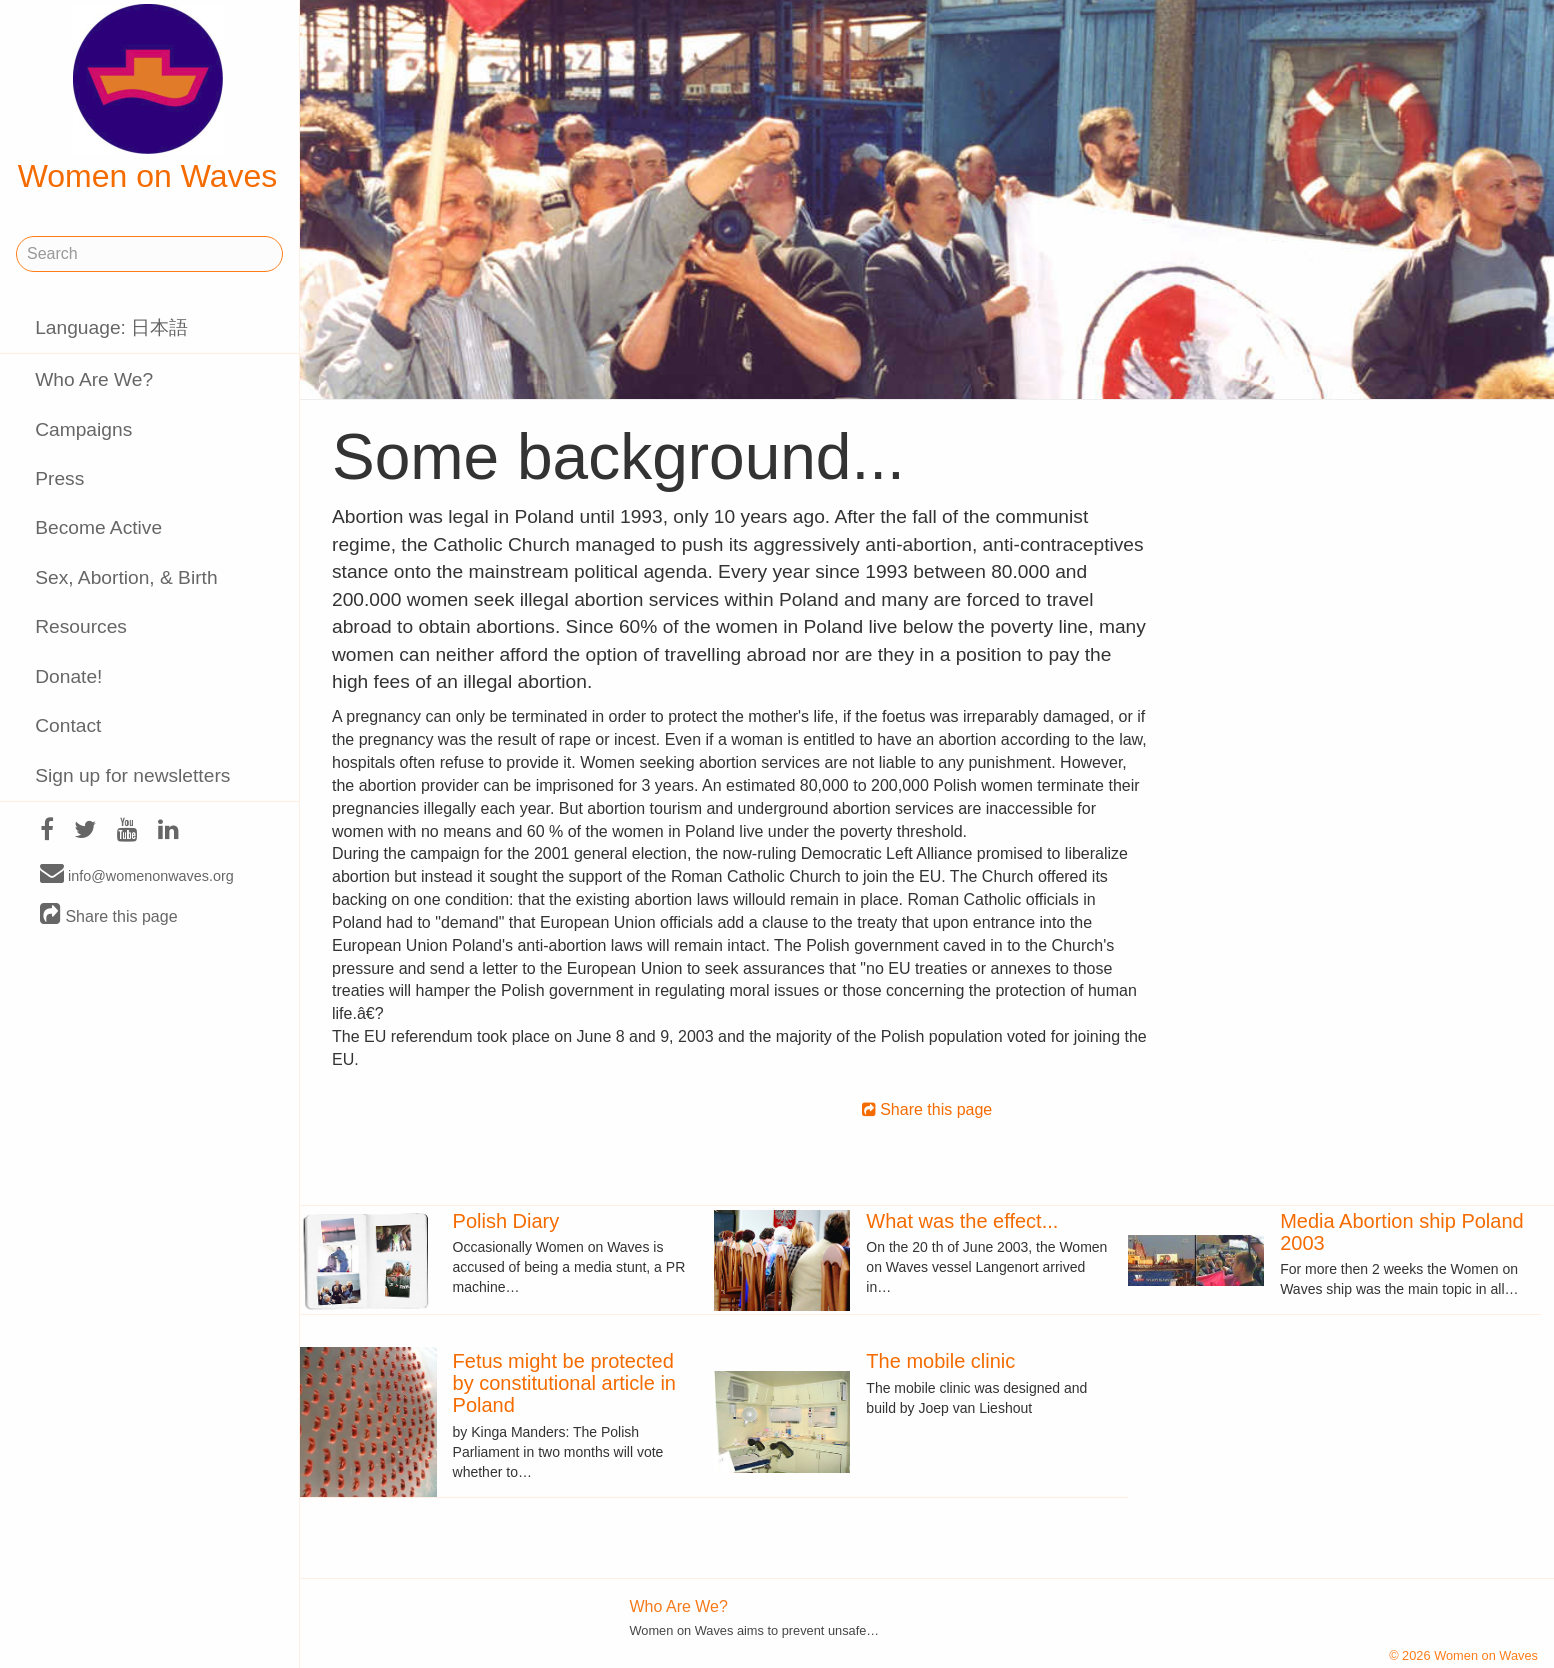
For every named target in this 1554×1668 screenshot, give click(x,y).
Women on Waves (148, 99)
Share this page (109, 915)
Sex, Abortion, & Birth (126, 577)
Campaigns (83, 429)
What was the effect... (962, 1221)
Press (59, 478)
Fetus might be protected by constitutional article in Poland (564, 1383)
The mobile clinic (940, 1361)
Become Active (98, 527)
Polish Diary (506, 1221)
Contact (68, 725)
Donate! (68, 676)
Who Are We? (94, 379)
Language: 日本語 (111, 327)
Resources (81, 626)
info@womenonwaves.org (137, 875)
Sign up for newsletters (132, 775)
